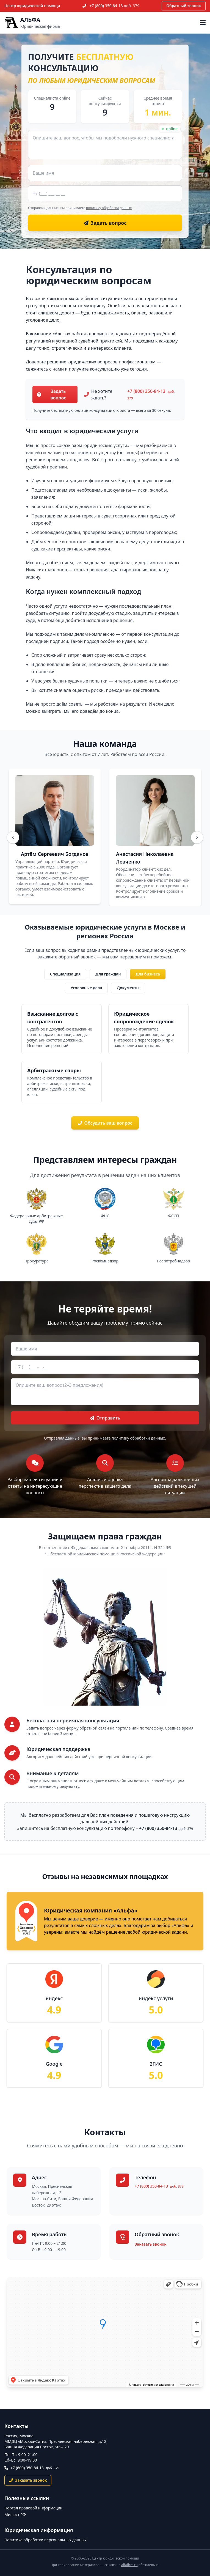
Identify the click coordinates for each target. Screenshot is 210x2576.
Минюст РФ (15, 2514)
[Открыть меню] (203, 22)
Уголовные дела (86, 987)
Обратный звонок (183, 5)
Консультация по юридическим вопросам (88, 275)
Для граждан (108, 974)
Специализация (65, 974)
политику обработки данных (109, 207)
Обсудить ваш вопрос (105, 1123)
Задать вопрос (51, 394)
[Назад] (13, 837)
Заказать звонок (150, 2244)
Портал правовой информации (33, 2508)
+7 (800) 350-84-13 (115, 5)
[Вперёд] (197, 837)
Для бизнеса (148, 974)
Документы (128, 987)
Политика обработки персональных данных (45, 2539)
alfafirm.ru (129, 2565)
